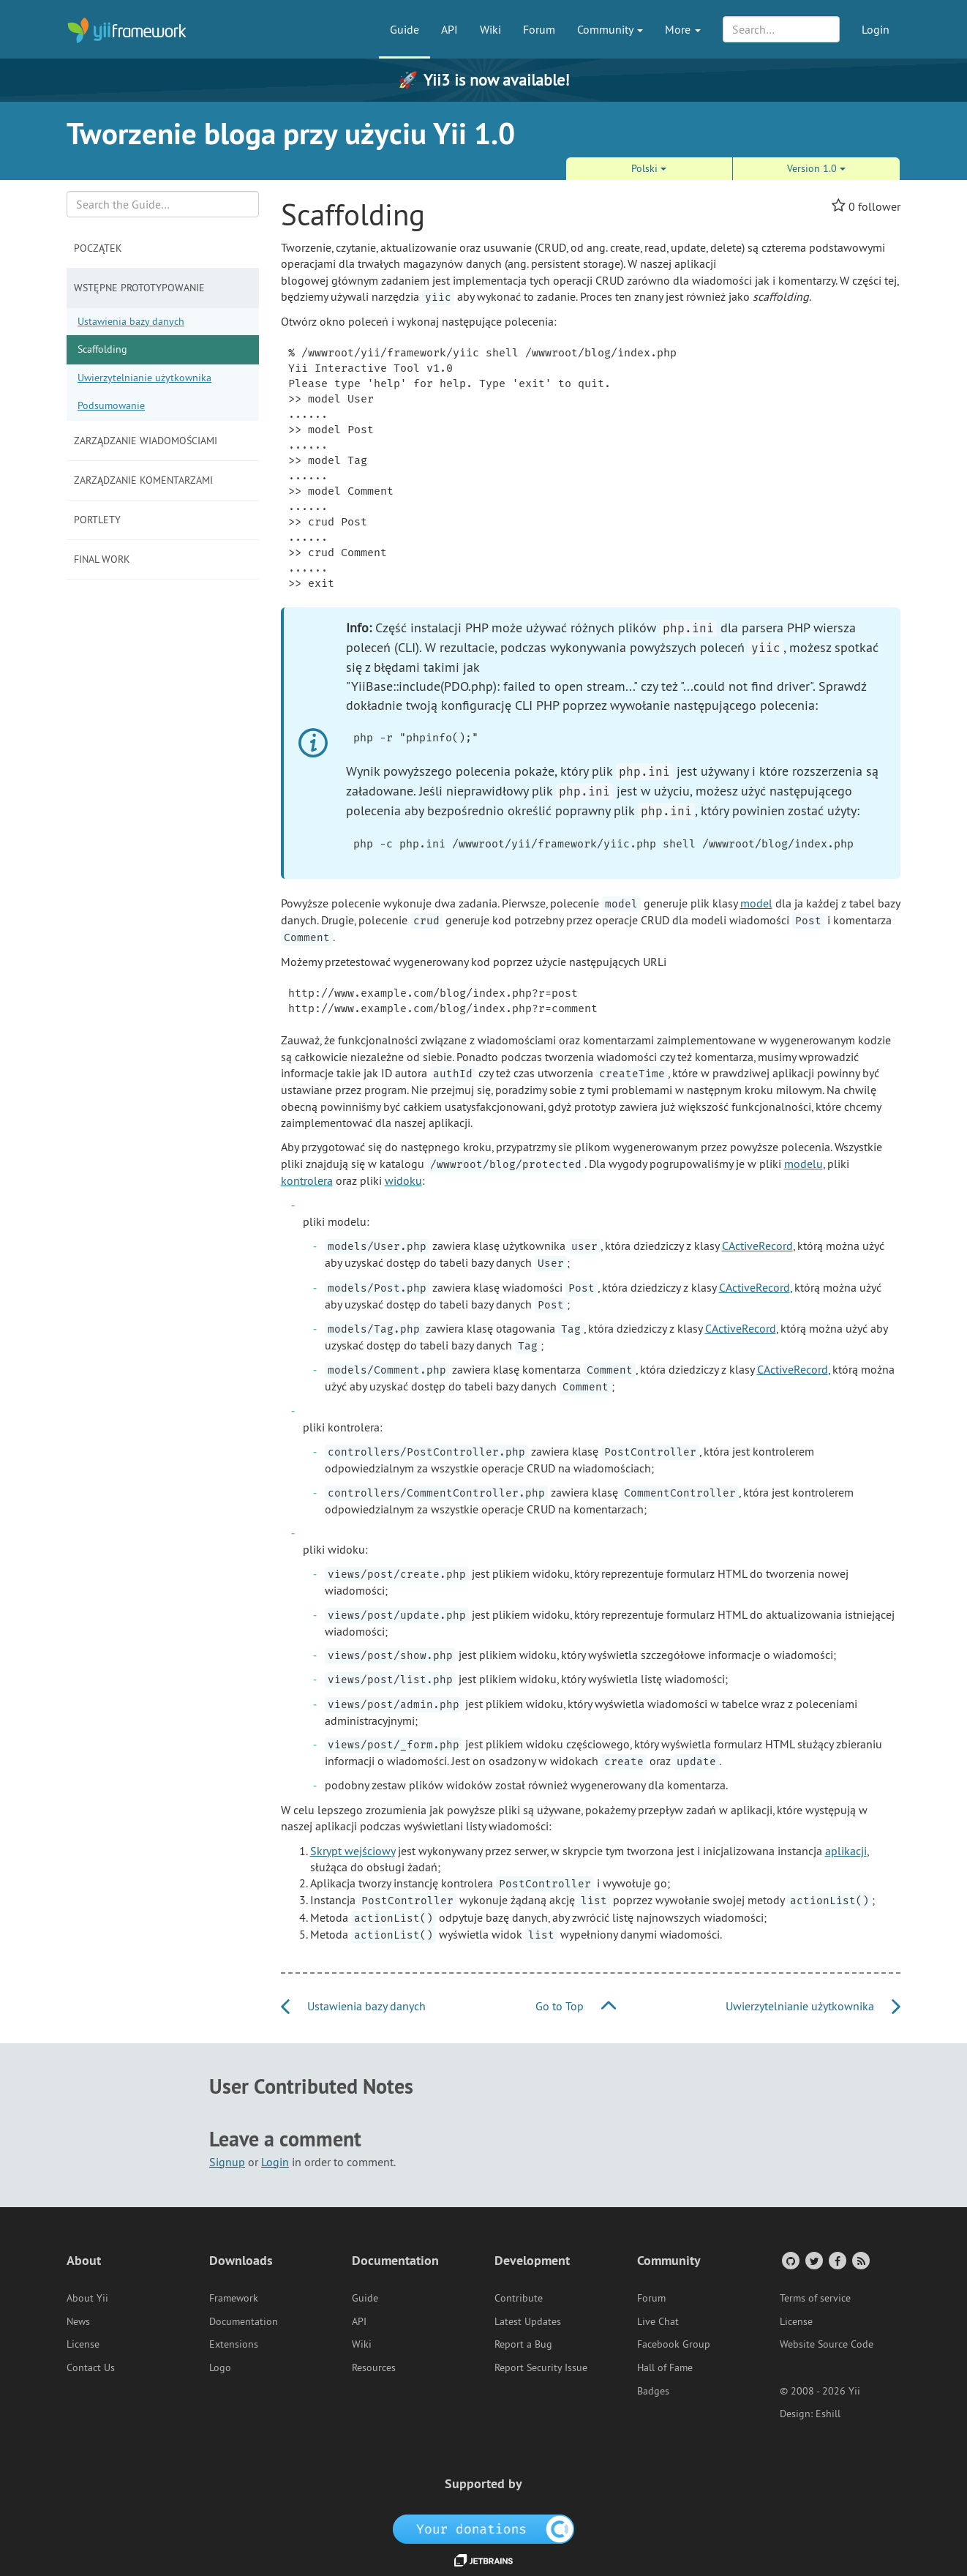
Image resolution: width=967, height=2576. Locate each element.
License (83, 2344)
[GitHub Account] (789, 2260)
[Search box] (163, 204)
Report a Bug (523, 2344)
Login (875, 29)
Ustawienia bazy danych (131, 321)
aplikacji (846, 1850)
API (449, 29)
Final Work (102, 559)
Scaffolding (102, 349)
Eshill (828, 2413)
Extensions (233, 2344)
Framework (233, 2297)
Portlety (97, 519)
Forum (539, 29)
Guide (404, 29)
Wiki (490, 29)
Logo (220, 2367)
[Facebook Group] (836, 2260)
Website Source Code (826, 2344)
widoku (403, 1180)
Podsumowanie (111, 405)
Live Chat (658, 2321)
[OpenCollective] (484, 2528)
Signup (227, 2161)
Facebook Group (673, 2344)
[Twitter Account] (813, 2260)
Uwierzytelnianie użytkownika (144, 377)
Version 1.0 (816, 168)
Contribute (518, 2297)
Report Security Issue (540, 2367)
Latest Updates (527, 2321)
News (78, 2321)
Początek (98, 248)
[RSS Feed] (860, 2260)
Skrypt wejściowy (352, 1850)
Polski (648, 168)
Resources (374, 2367)
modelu (803, 1163)
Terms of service (815, 2297)
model (756, 903)
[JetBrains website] (483, 2559)
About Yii (87, 2297)
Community (610, 29)
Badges (653, 2390)
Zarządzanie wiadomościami (145, 440)
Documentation (243, 2321)
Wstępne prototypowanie (139, 287)
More (683, 29)
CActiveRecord (757, 1245)
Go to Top (575, 2006)
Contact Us (91, 2367)
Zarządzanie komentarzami (143, 480)
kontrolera (307, 1180)
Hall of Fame (665, 2367)
